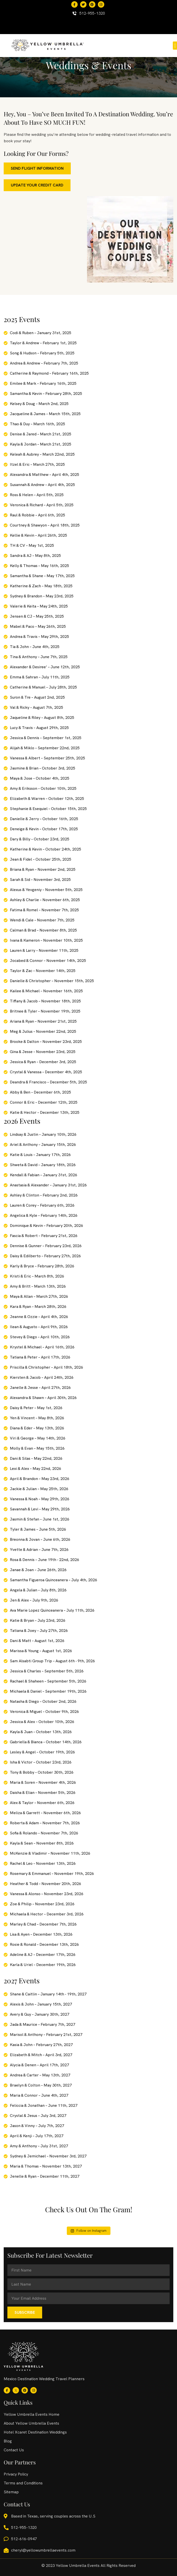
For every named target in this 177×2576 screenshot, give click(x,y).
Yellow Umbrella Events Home (31, 2414)
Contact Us (14, 2450)
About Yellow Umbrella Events (31, 2423)
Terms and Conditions (23, 2483)
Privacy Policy (16, 2474)
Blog (8, 2441)
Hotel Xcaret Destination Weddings (35, 2432)
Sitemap (11, 2492)
